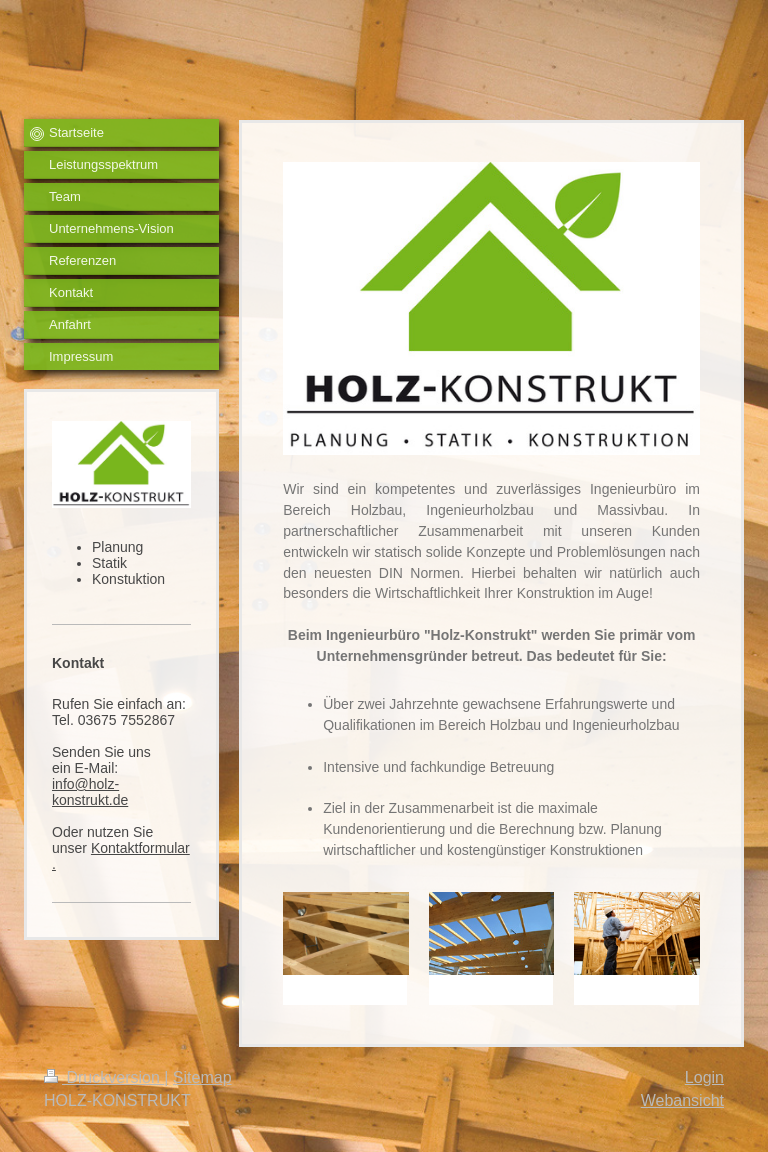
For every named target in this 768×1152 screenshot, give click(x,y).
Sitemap (202, 1077)
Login (704, 1077)
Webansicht (682, 1100)
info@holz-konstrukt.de (90, 792)
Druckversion (104, 1077)
